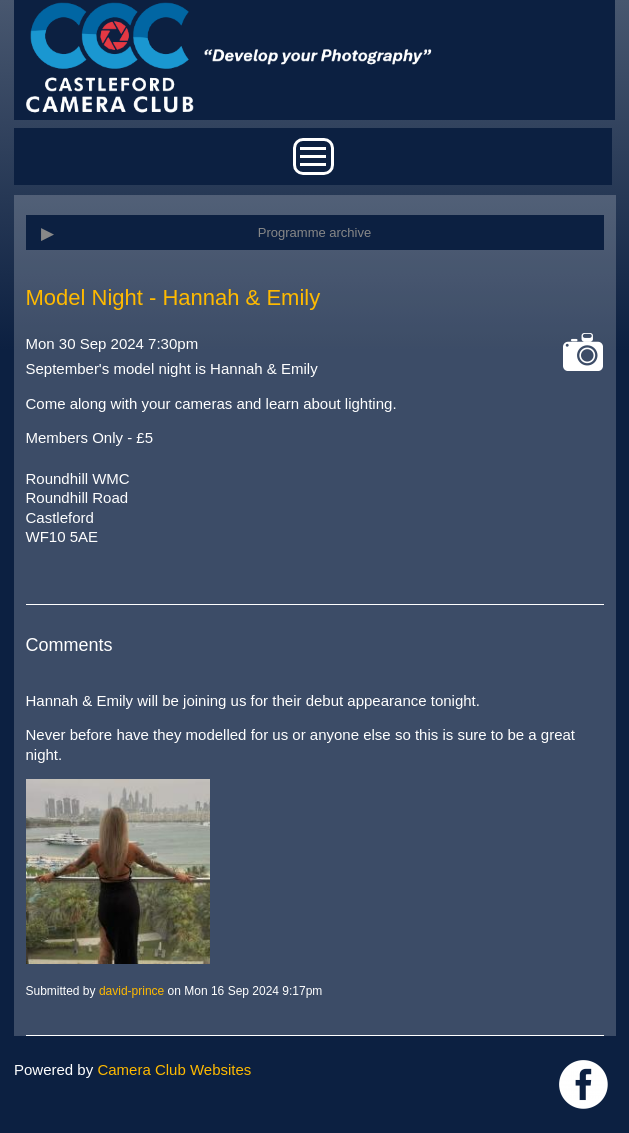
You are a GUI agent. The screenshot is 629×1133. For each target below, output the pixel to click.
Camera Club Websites (174, 1069)
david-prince (131, 991)
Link (583, 1084)
